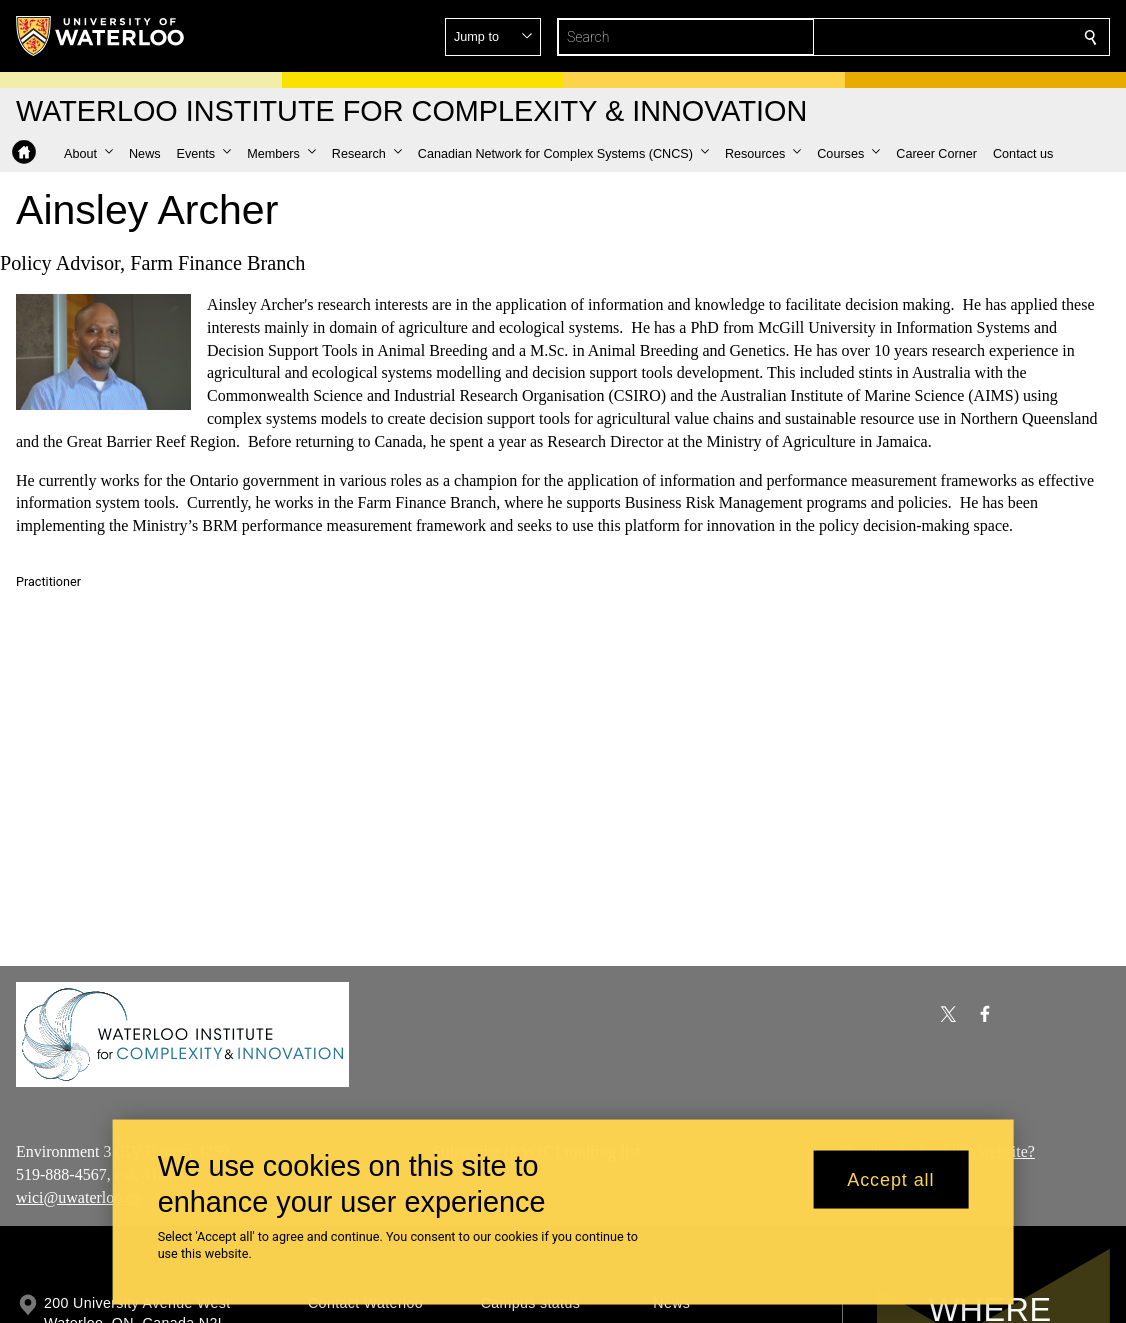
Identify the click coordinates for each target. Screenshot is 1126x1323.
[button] (946, 37)
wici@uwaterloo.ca (78, 1197)
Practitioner (48, 581)
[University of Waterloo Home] (101, 36)
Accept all (890, 1179)
